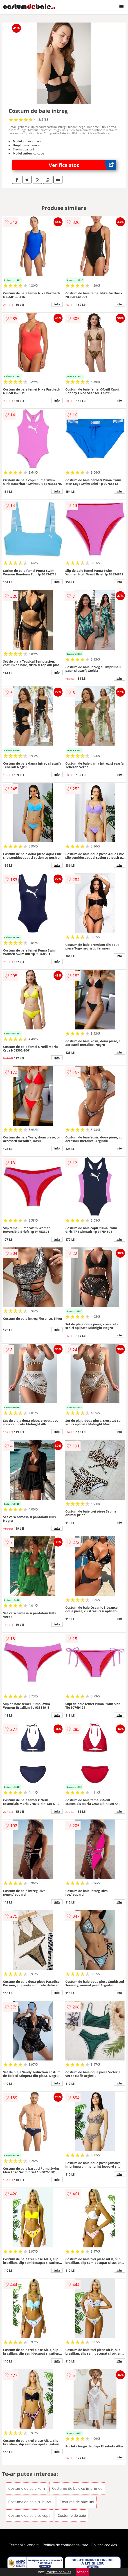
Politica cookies (104, 2544)
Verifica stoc (82, 165)
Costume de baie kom (26, 2488)
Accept (82, 2571)
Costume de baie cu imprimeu (77, 2488)
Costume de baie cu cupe (29, 2515)
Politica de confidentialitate (65, 2544)
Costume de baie (72, 2515)
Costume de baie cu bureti (30, 2501)
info (57, 304)
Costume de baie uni (77, 2501)
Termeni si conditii (24, 2544)
